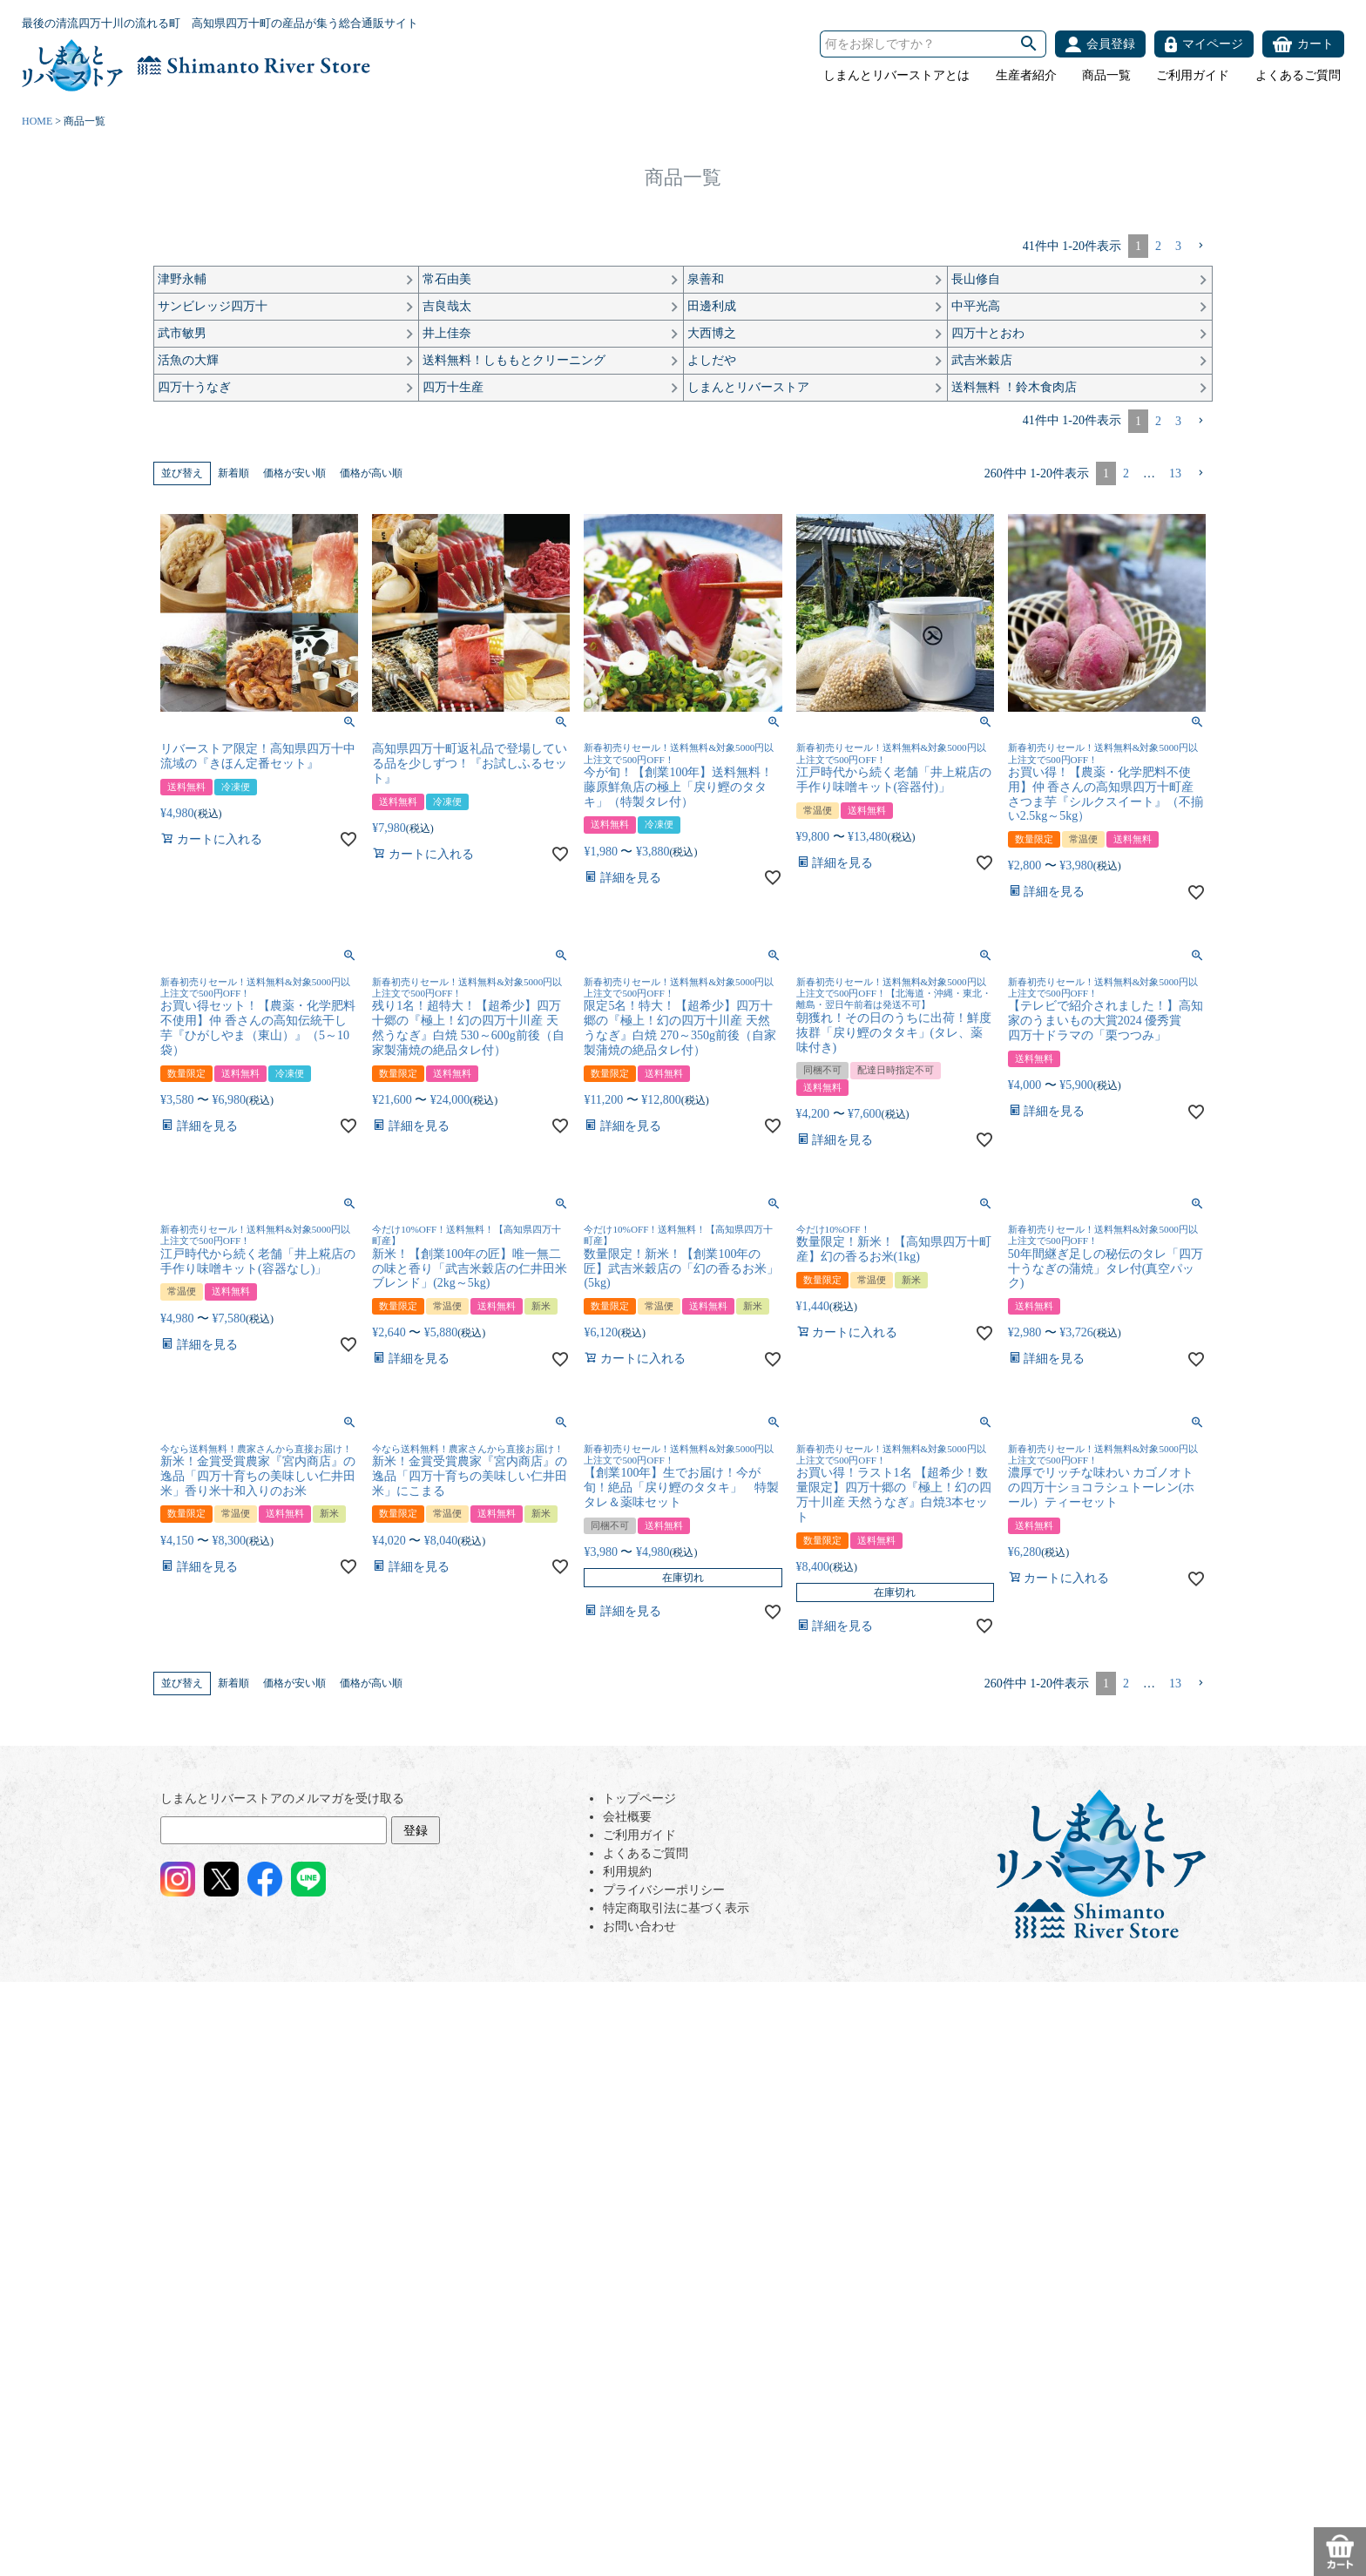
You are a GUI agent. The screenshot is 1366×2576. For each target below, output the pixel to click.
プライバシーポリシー (664, 1890)
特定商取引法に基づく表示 (676, 1908)
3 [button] (1178, 246)
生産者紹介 (1026, 75)
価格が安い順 (294, 473)
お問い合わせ (639, 1926)
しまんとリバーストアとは (896, 75)
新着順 (233, 473)
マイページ (1212, 44)
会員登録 (1110, 44)
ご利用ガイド (1192, 75)
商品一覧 (1106, 75)
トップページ (639, 1798)
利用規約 (627, 1871)
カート (1315, 44)
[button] (1200, 246)
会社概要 (627, 1816)
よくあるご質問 (1298, 75)
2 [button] (1158, 246)
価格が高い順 (371, 473)
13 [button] (1175, 473)
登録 (415, 1830)
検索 (1028, 43)
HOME (37, 121)
